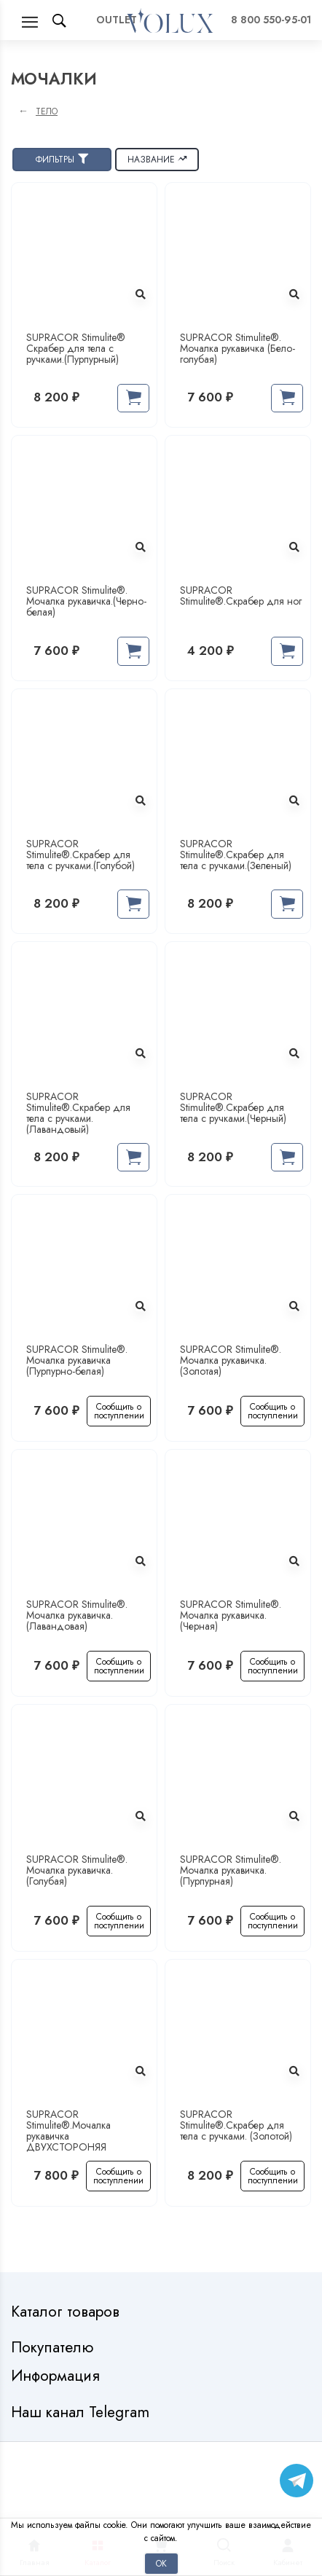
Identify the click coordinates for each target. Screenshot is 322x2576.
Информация (57, 2376)
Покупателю (54, 2347)
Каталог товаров (67, 2311)
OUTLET (116, 19)
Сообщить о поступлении (119, 1411)
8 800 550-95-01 (271, 19)
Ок (161, 2563)
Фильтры (62, 159)
